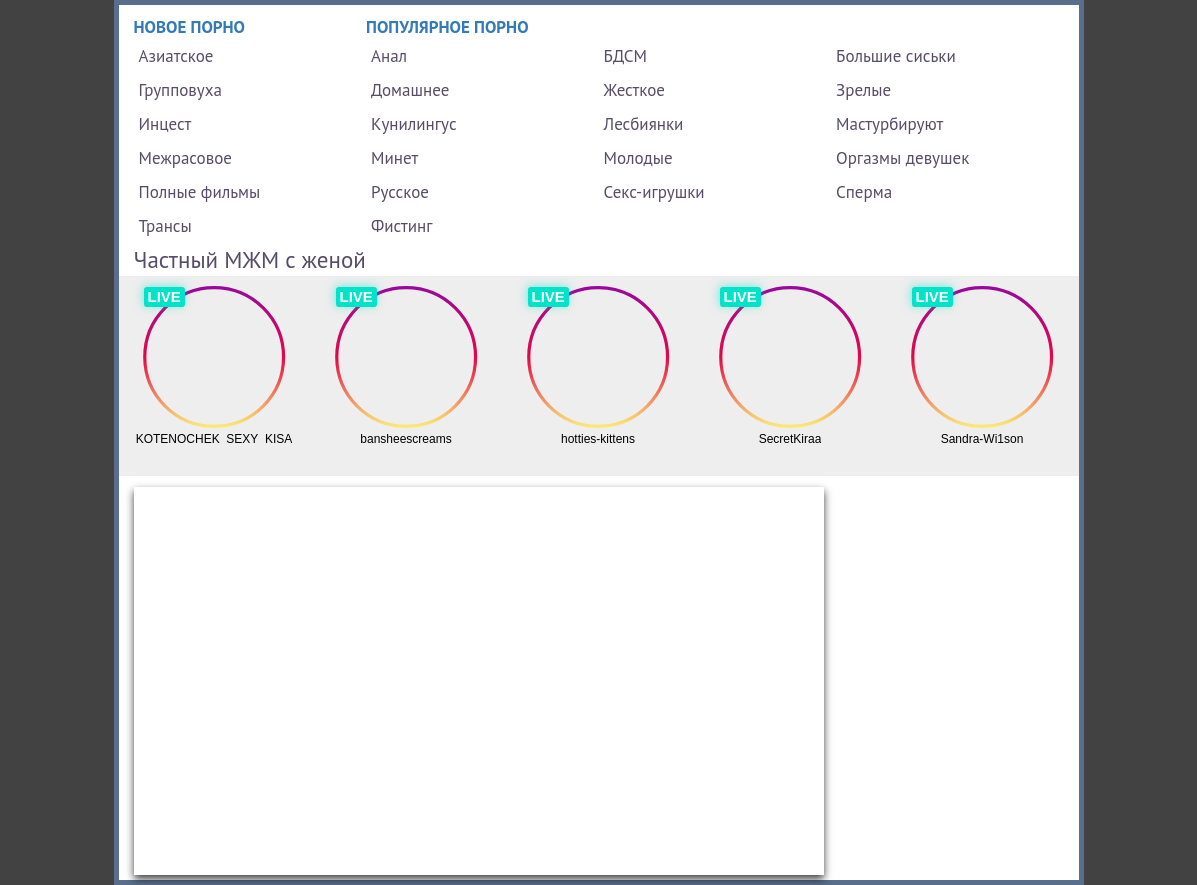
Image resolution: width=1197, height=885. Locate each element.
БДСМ (626, 56)
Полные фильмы (200, 192)
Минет (394, 158)
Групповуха (180, 90)
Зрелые (863, 90)
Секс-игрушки (654, 192)
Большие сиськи (896, 56)
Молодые (638, 158)
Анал (389, 56)
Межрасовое (185, 158)
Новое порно (190, 27)
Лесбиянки (644, 124)
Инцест (165, 124)
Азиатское (176, 56)
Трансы (165, 226)
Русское (400, 192)
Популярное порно (447, 27)
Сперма (864, 192)
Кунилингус (414, 124)
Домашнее (410, 90)
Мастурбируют (889, 124)
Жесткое (634, 90)
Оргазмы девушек (902, 158)
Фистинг (401, 226)
